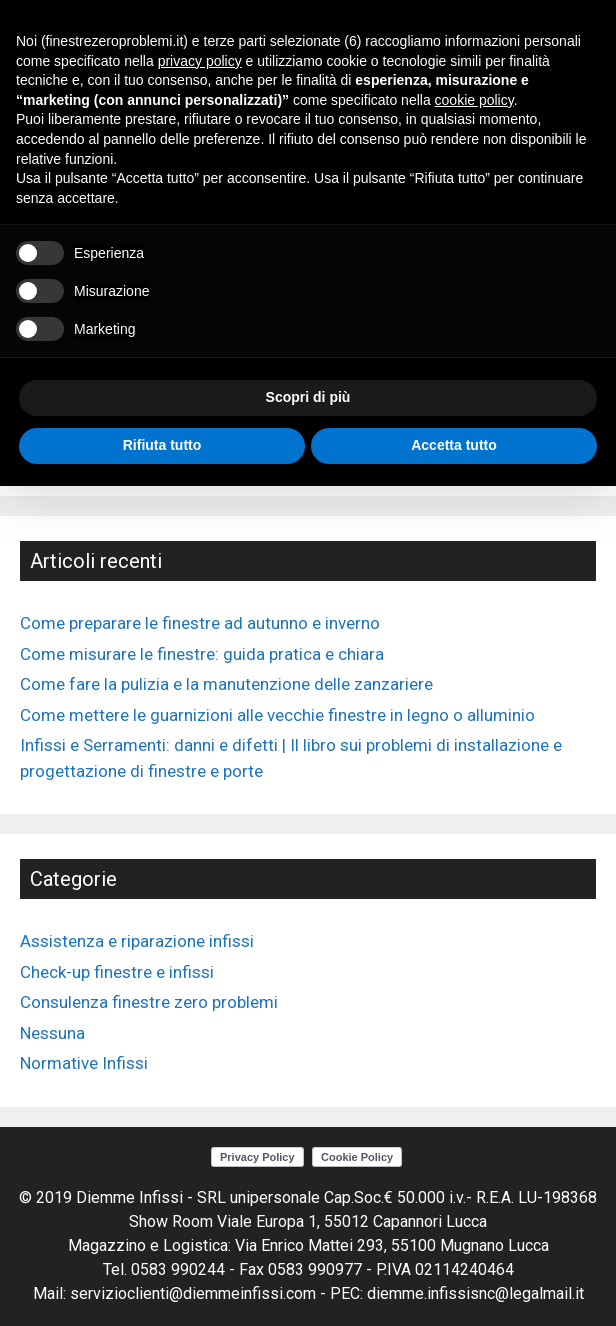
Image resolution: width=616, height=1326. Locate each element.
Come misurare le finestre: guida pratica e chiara (202, 654)
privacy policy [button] (200, 61)
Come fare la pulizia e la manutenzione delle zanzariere (226, 684)
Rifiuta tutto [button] (162, 445)
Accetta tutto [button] (454, 445)
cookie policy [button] (474, 100)
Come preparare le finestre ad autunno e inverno (200, 623)
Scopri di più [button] (308, 397)
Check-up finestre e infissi (117, 972)
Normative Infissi (84, 1063)
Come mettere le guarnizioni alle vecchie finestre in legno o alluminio (277, 715)
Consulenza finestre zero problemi (149, 1002)
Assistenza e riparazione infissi (137, 941)
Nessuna (52, 1033)
